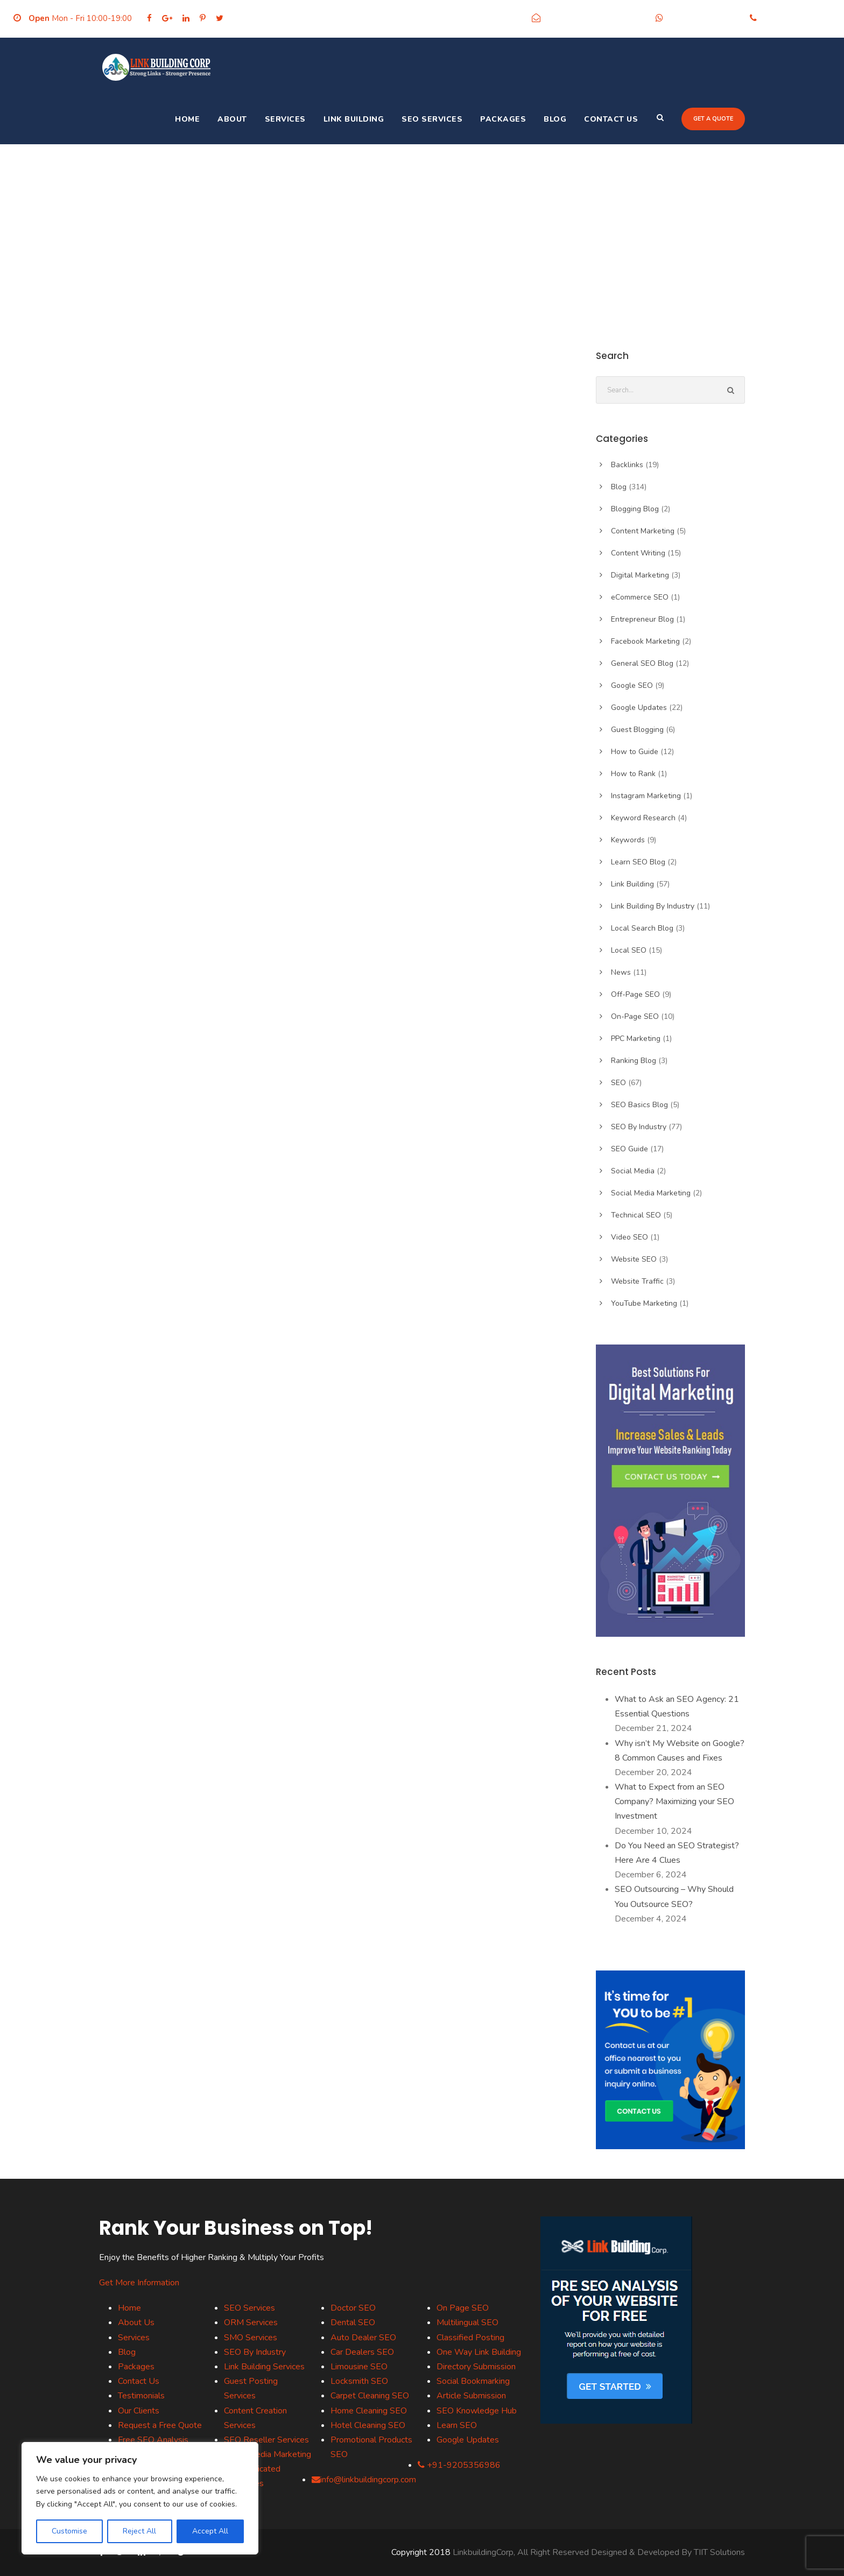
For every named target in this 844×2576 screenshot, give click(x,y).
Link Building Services (264, 2367)
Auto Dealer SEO (363, 2337)
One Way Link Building (479, 2352)
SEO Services (432, 119)
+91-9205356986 (704, 18)
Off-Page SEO (635, 994)
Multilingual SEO (467, 2322)
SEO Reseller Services (266, 2440)
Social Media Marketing (651, 1193)
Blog (555, 119)
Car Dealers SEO (362, 2352)
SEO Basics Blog (639, 1105)
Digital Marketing (640, 575)
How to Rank (633, 774)
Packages (503, 119)
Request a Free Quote (160, 2425)
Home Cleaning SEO (368, 2411)
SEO (618, 1083)
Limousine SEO (359, 2367)
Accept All (210, 2531)
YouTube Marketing (644, 1303)
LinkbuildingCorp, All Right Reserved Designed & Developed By (573, 2552)
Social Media (633, 1171)
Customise (69, 2531)
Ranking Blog (633, 1060)
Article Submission (471, 2396)
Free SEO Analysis (153, 2440)
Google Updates (639, 707)
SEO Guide (629, 1149)
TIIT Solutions (719, 2552)
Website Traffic (637, 1281)
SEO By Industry (638, 1127)
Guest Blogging (637, 729)
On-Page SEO (635, 1016)
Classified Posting (470, 2337)
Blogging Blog (635, 509)
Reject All (139, 2531)
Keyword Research (643, 818)
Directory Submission (476, 2367)
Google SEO (632, 685)
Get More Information (139, 2283)
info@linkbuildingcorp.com (595, 18)
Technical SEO (636, 1215)
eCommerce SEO (640, 597)
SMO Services (250, 2337)
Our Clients (138, 2411)
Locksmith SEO (359, 2381)
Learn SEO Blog (638, 862)
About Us (136, 2322)
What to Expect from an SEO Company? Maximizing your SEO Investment (674, 1801)
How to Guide (634, 752)
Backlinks (627, 465)
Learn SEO (457, 2425)
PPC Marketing (635, 1038)
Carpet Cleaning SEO (369, 2396)
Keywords (628, 840)
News (621, 972)
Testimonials (141, 2396)
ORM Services (251, 2322)
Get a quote (713, 119)
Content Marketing (642, 531)
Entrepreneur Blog (642, 619)
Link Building (353, 119)
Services (285, 119)
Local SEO (628, 950)
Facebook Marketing (645, 641)
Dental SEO (352, 2322)
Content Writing (638, 553)
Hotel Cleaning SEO (367, 2425)
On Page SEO (463, 2308)
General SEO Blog (642, 663)
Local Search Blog (642, 928)
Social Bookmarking (473, 2381)
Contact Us (611, 119)
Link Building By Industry (652, 906)
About (232, 119)
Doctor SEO (353, 2308)
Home (187, 119)
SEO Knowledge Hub (477, 2411)
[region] (140, 2498)
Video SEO (629, 1237)
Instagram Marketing (646, 796)
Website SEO (634, 1259)
